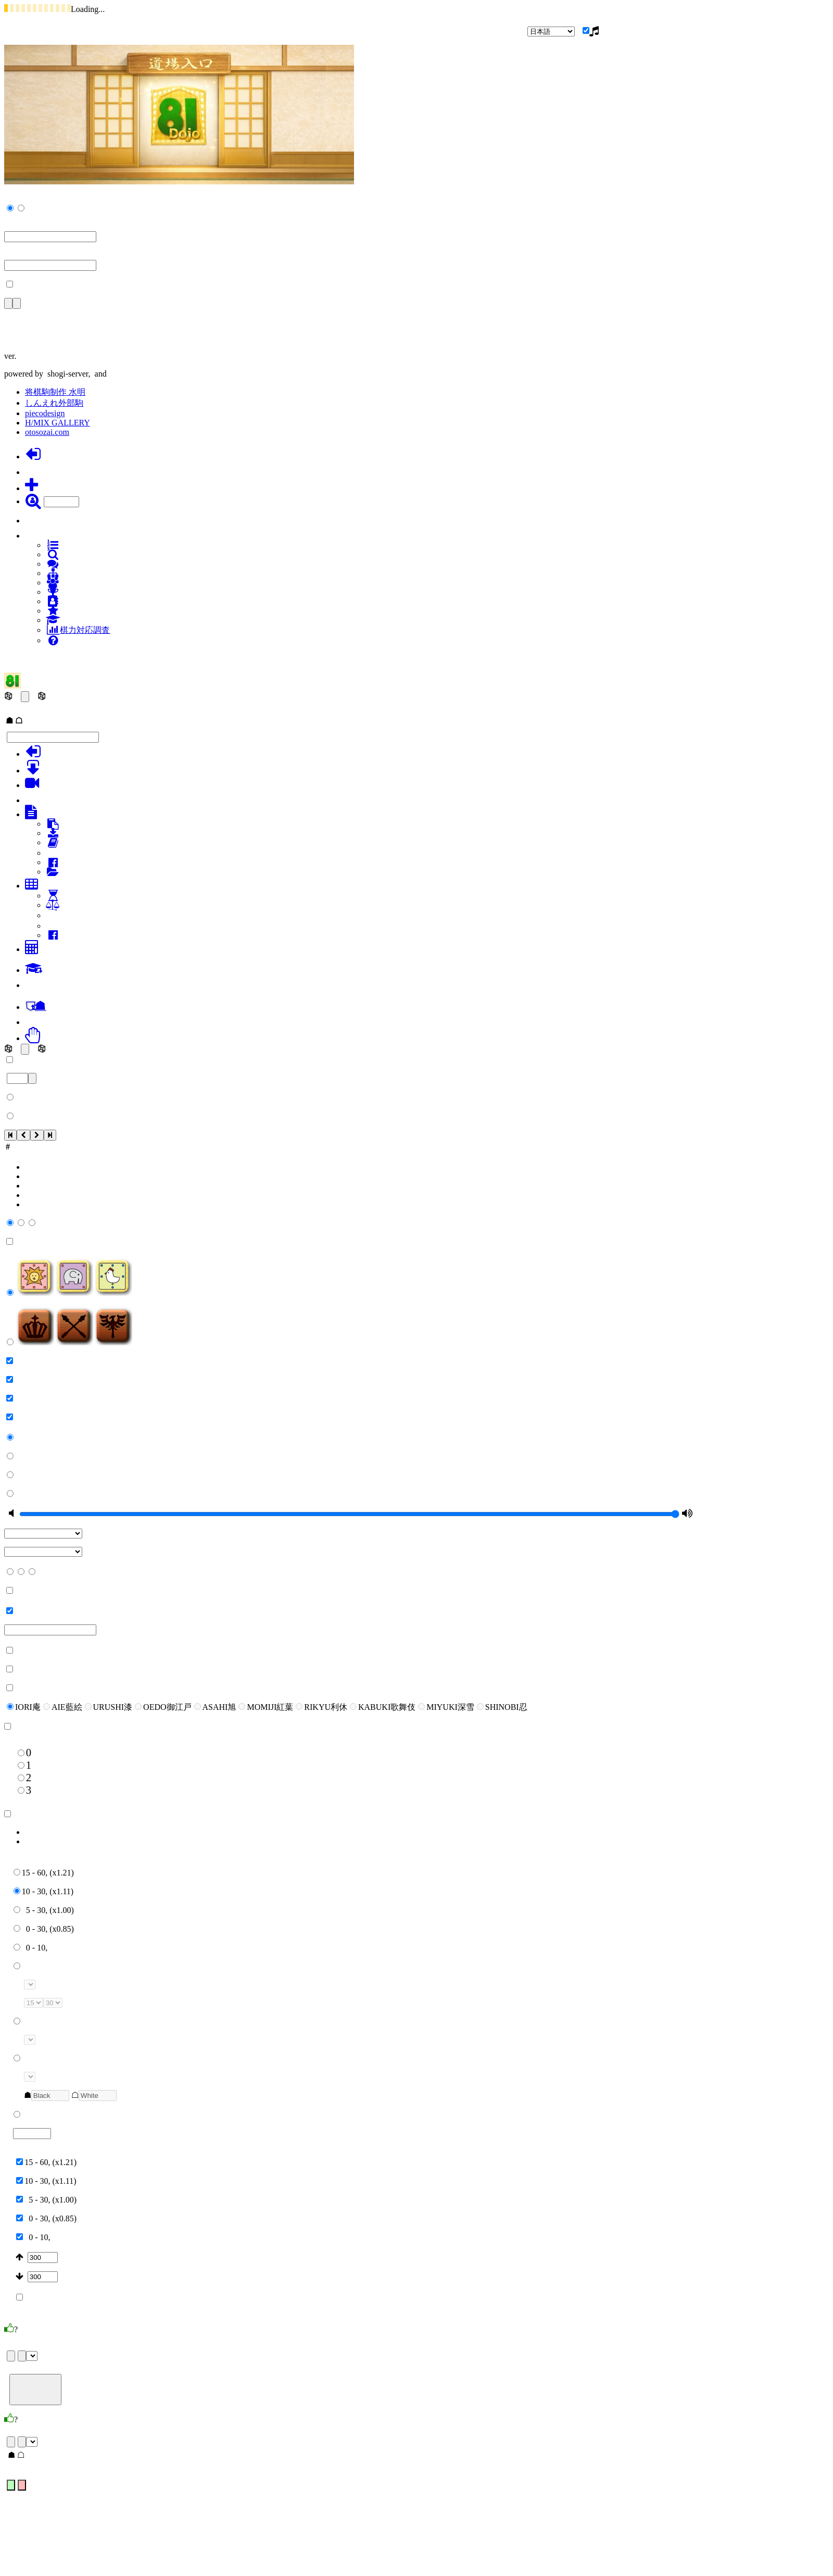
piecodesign (45, 413)
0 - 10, (30, 1947)
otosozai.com (47, 432)
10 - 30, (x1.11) (43, 1891)
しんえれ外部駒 (54, 402)
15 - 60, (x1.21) (44, 1872)
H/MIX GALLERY (57, 422)
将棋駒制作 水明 (55, 391)
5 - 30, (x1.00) (44, 1910)
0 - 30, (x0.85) (44, 1928)
